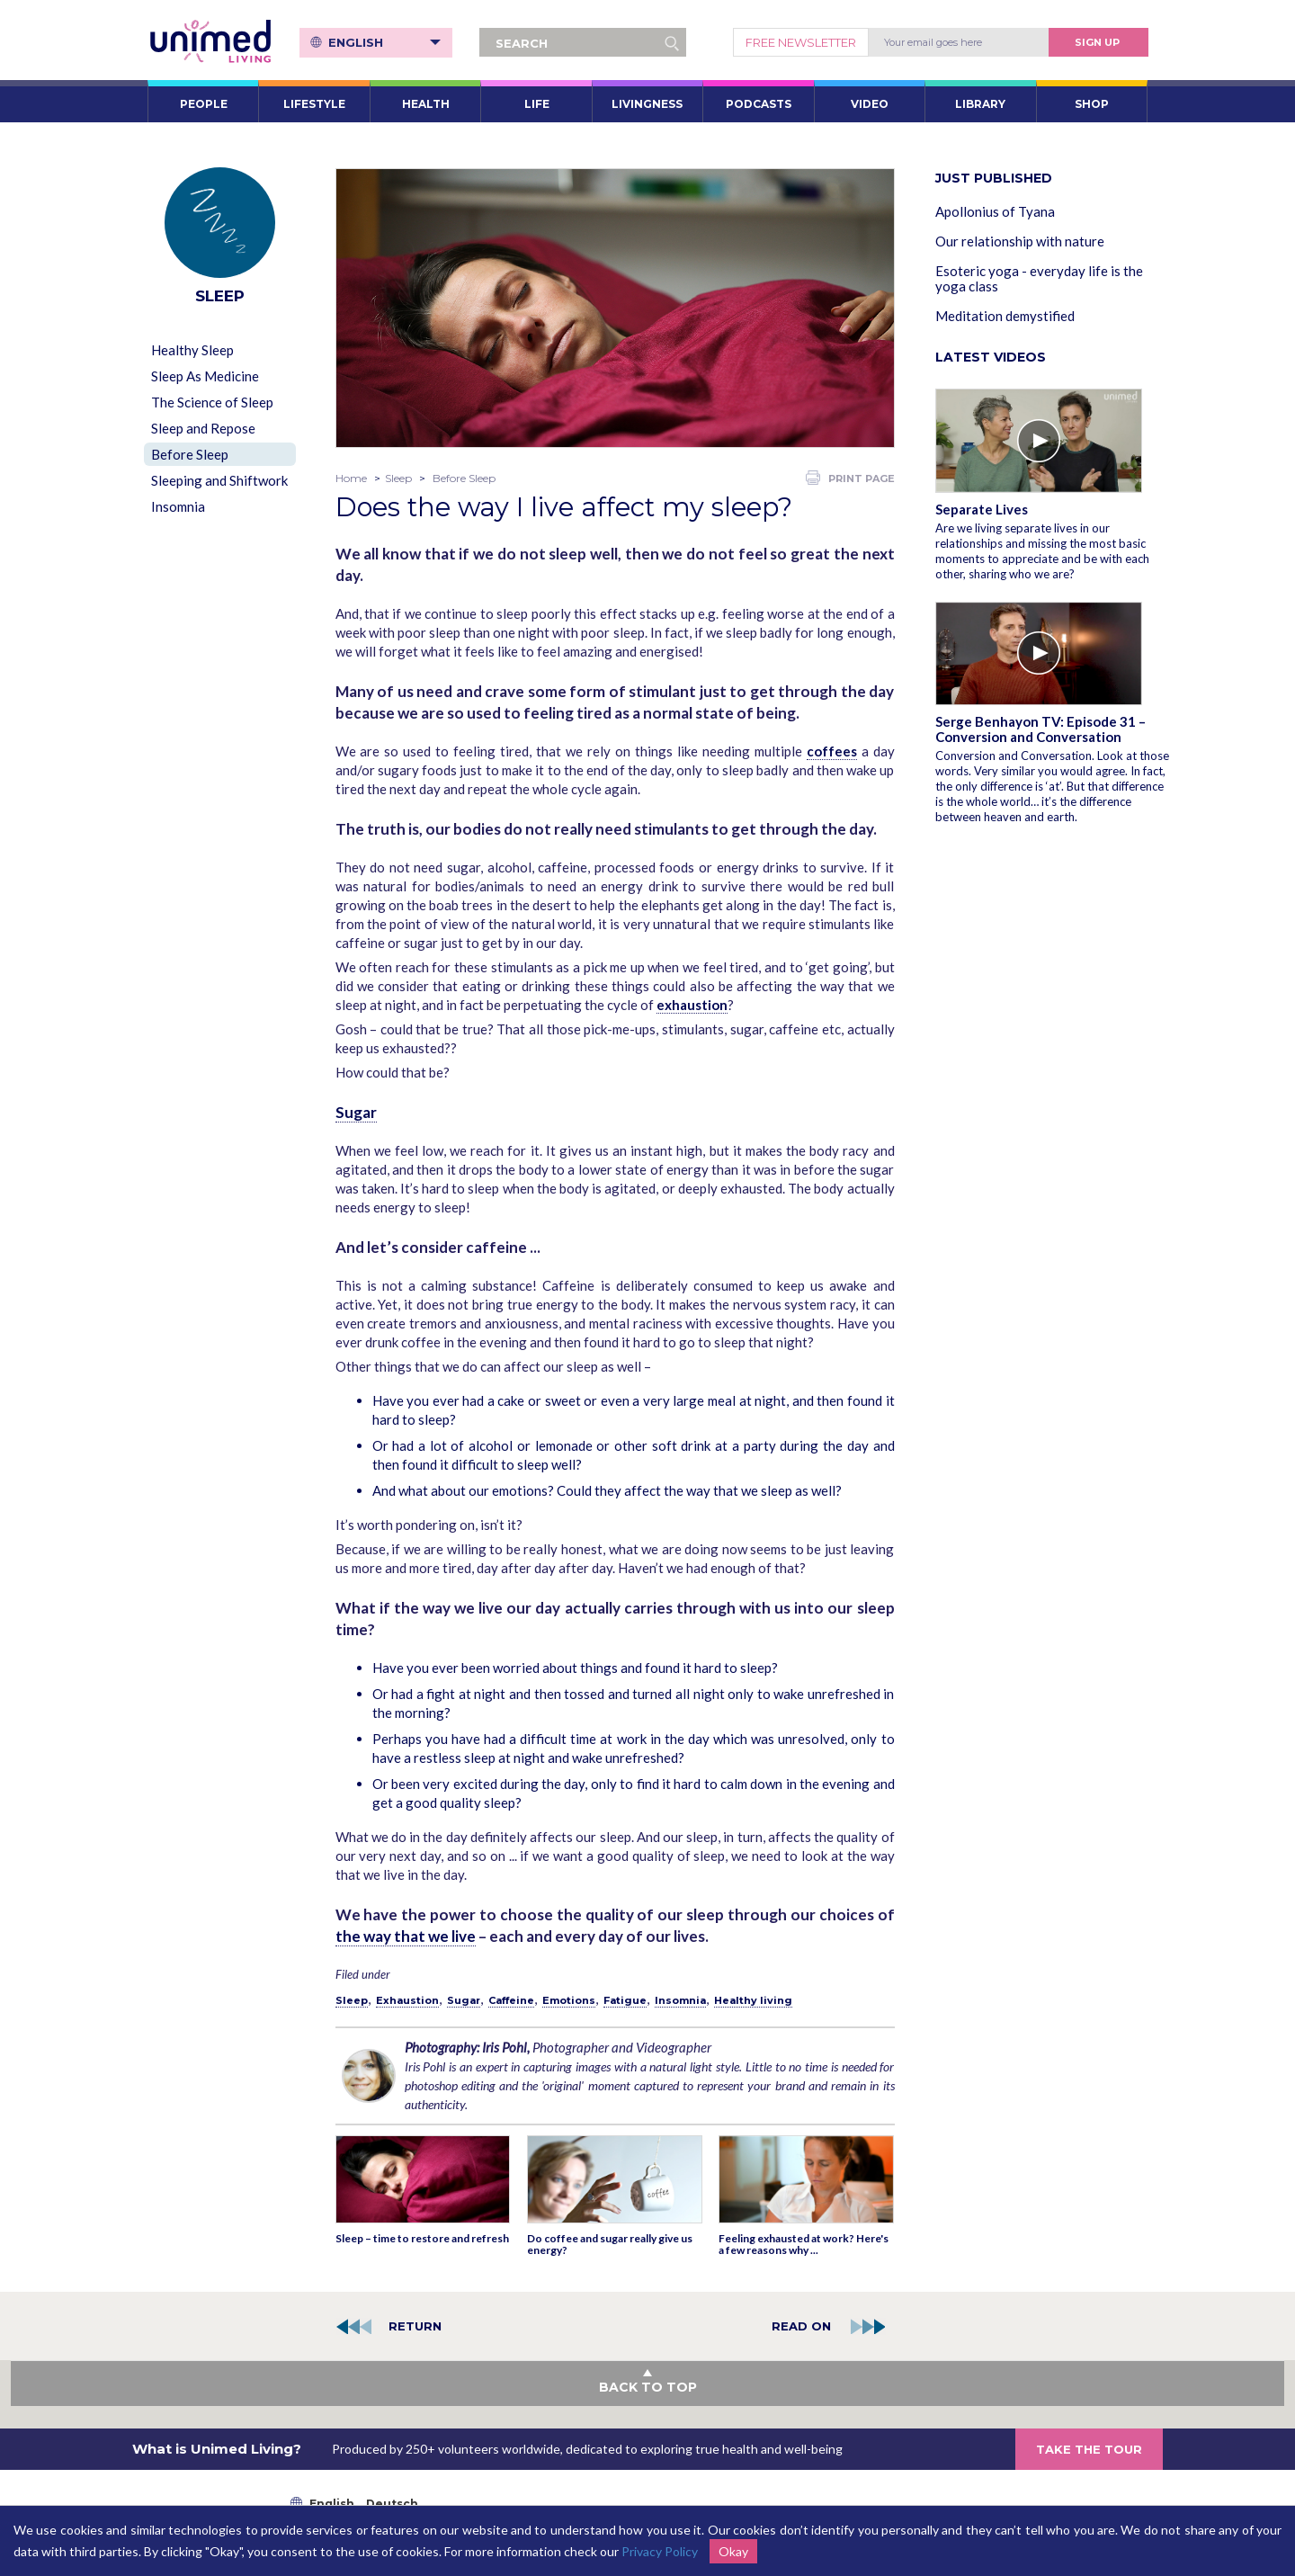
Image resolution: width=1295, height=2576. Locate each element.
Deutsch (392, 2503)
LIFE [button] (536, 104)
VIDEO (870, 104)
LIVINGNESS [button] (647, 104)
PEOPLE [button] (204, 104)
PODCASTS (758, 104)
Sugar (356, 1112)
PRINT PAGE (850, 477)
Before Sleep (189, 454)
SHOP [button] (1092, 104)
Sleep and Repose (203, 428)
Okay (733, 2551)
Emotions (568, 2000)
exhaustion (692, 1005)
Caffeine (511, 2000)
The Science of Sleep (212, 402)
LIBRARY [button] (980, 104)
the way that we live (405, 1936)
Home (351, 478)
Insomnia (178, 506)
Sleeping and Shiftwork (219, 480)
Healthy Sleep (192, 350)
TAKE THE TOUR (1089, 2449)
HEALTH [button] (426, 104)
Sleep (398, 478)
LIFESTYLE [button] (314, 104)
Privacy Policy (659, 2551)
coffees (832, 751)
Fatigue (625, 2000)
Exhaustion (407, 2000)
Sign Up (1097, 42)
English (384, 42)
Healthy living (753, 2000)
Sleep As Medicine (205, 376)
